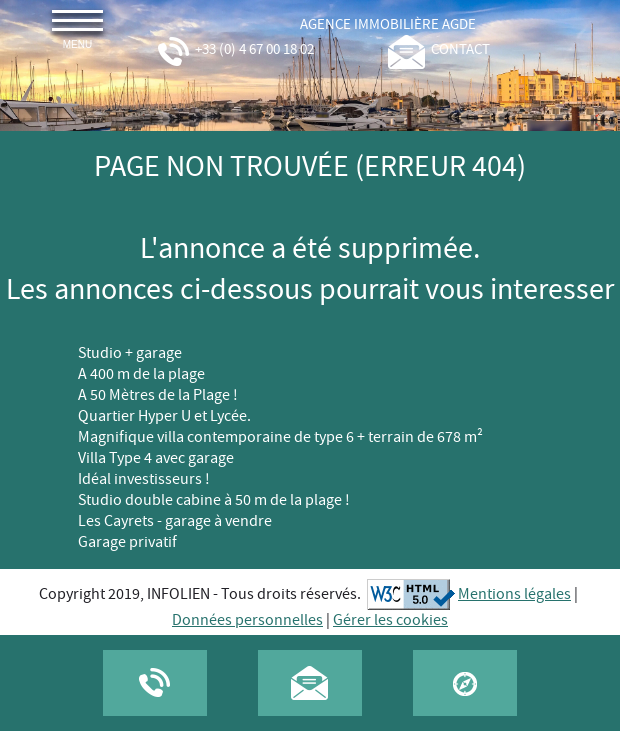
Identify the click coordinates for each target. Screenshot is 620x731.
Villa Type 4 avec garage (156, 458)
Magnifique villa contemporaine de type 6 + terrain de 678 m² (280, 437)
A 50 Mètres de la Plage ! (158, 395)
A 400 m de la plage (141, 374)
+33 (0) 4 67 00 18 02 (234, 50)
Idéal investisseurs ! (144, 479)
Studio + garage (130, 353)
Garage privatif (127, 542)
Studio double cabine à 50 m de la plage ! (214, 500)
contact (439, 50)
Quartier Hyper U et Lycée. (164, 416)
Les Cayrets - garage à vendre (175, 521)
